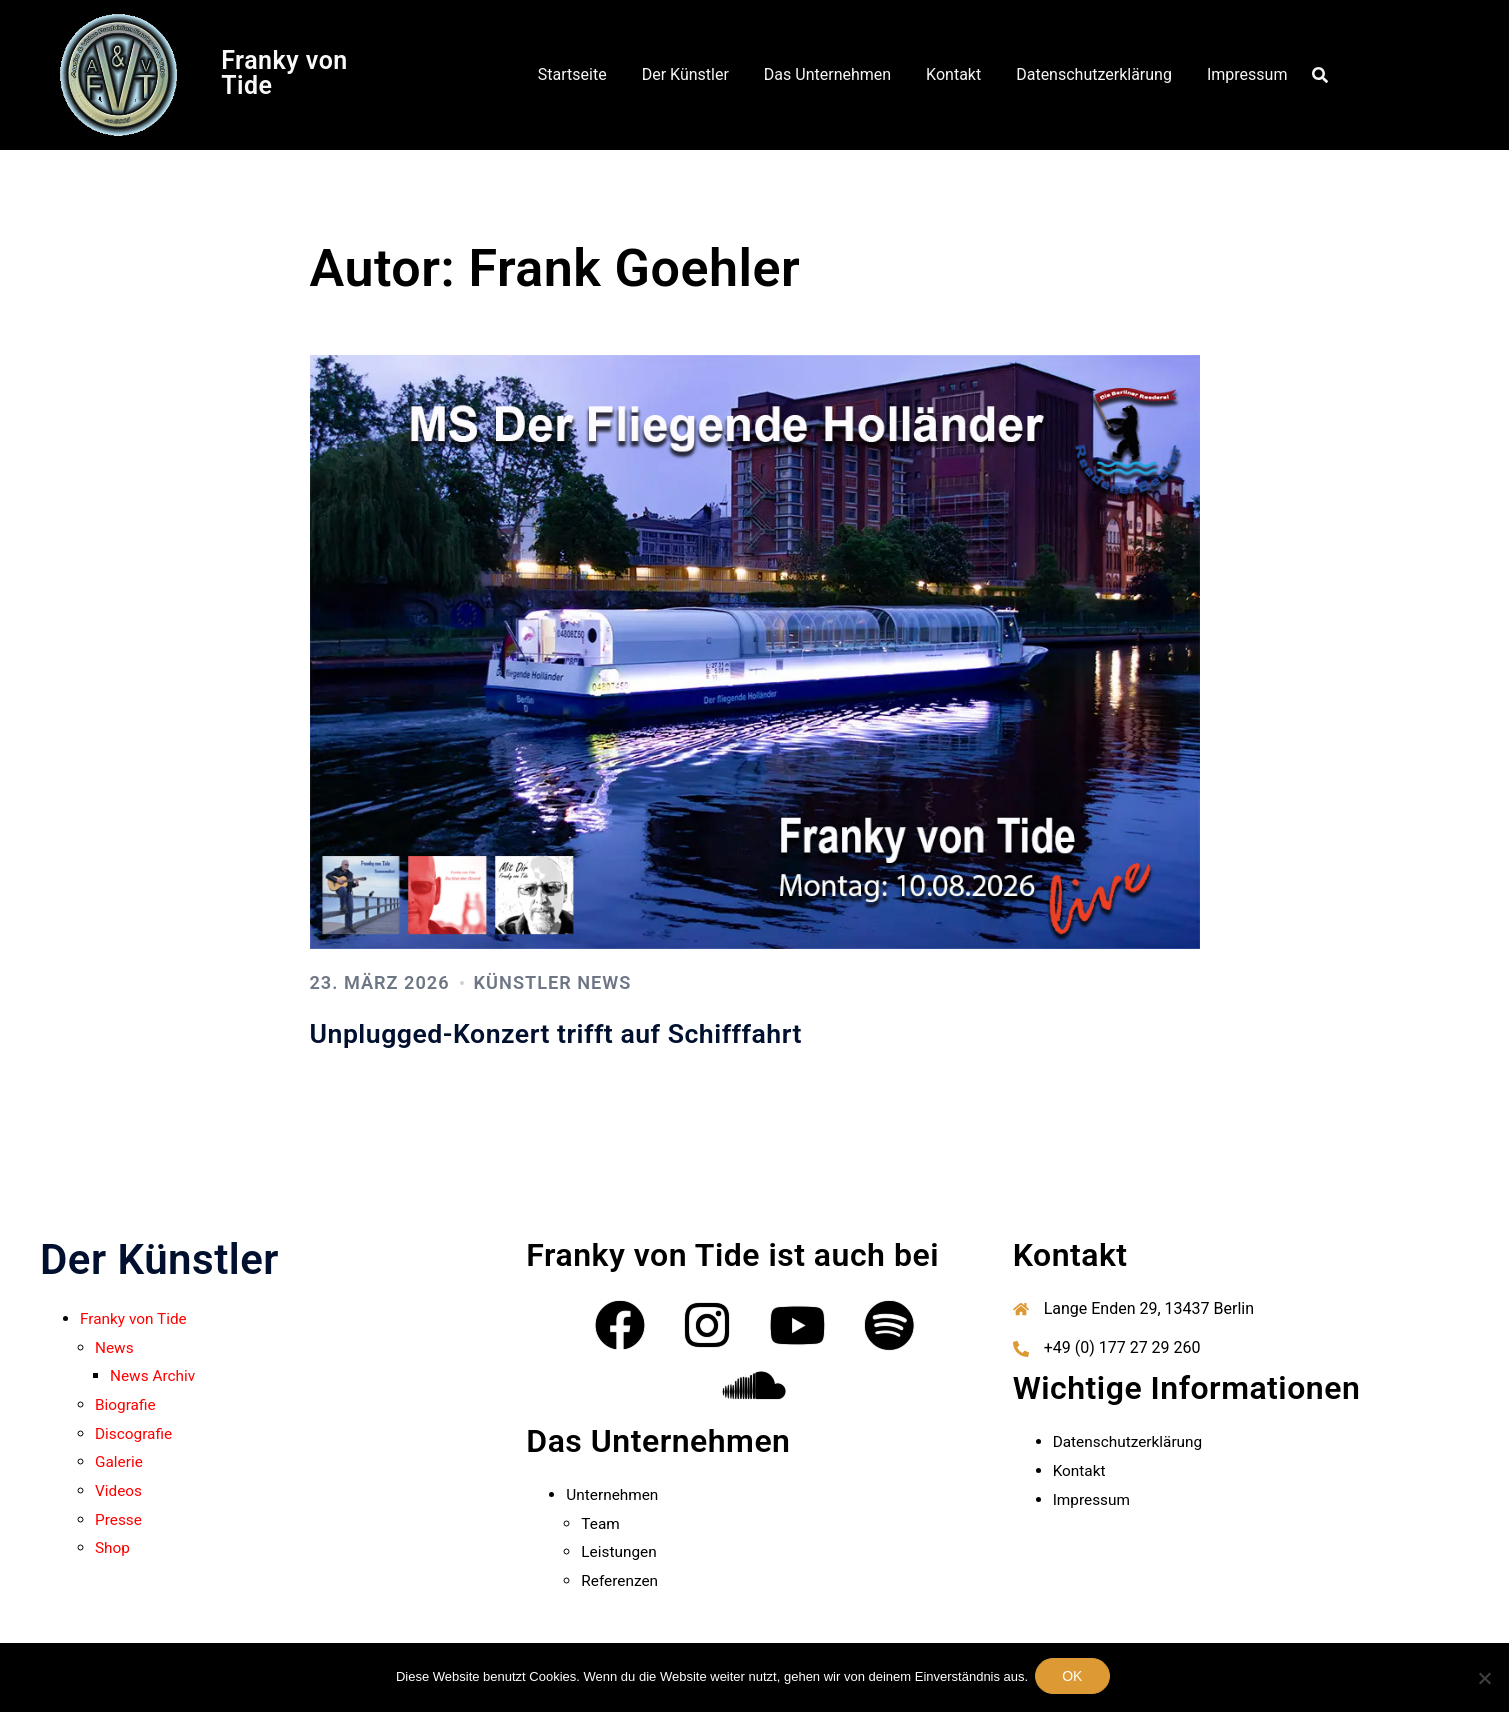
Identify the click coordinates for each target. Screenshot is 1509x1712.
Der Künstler (685, 74)
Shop (113, 1547)
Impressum (1247, 74)
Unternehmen (614, 1494)
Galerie (120, 1461)
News (115, 1347)
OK (1076, 1672)
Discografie (135, 1433)
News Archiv (154, 1375)
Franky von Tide (284, 73)
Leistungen (620, 1551)
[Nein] (1484, 1672)
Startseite (572, 74)
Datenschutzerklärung (1094, 74)
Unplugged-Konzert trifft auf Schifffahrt (603, 1032)
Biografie (126, 1404)
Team (601, 1523)
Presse (119, 1519)
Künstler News (584, 982)
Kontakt (953, 74)
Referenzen (621, 1580)
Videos (119, 1490)
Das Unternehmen (827, 74)
